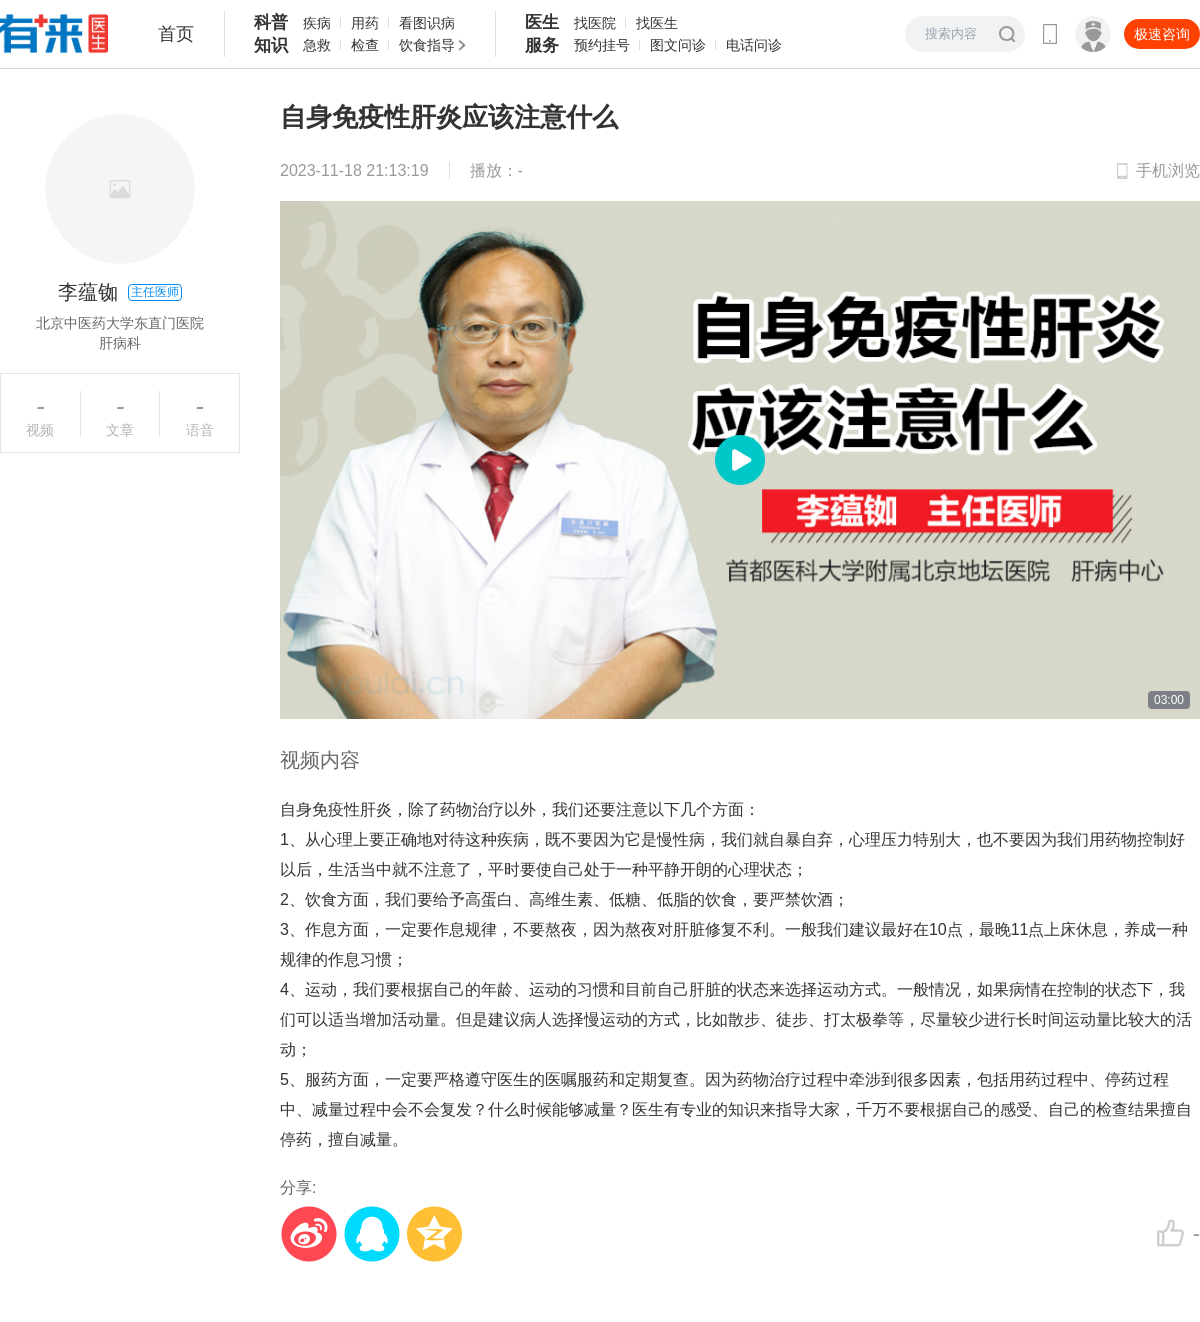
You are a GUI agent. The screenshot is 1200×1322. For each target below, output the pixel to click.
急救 (317, 45)
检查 (365, 45)
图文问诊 (678, 45)
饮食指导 (427, 45)
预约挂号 (602, 45)
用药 (365, 23)
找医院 (595, 23)
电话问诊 (754, 45)
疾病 (317, 23)
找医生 (657, 23)
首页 (176, 34)
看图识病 (427, 23)
